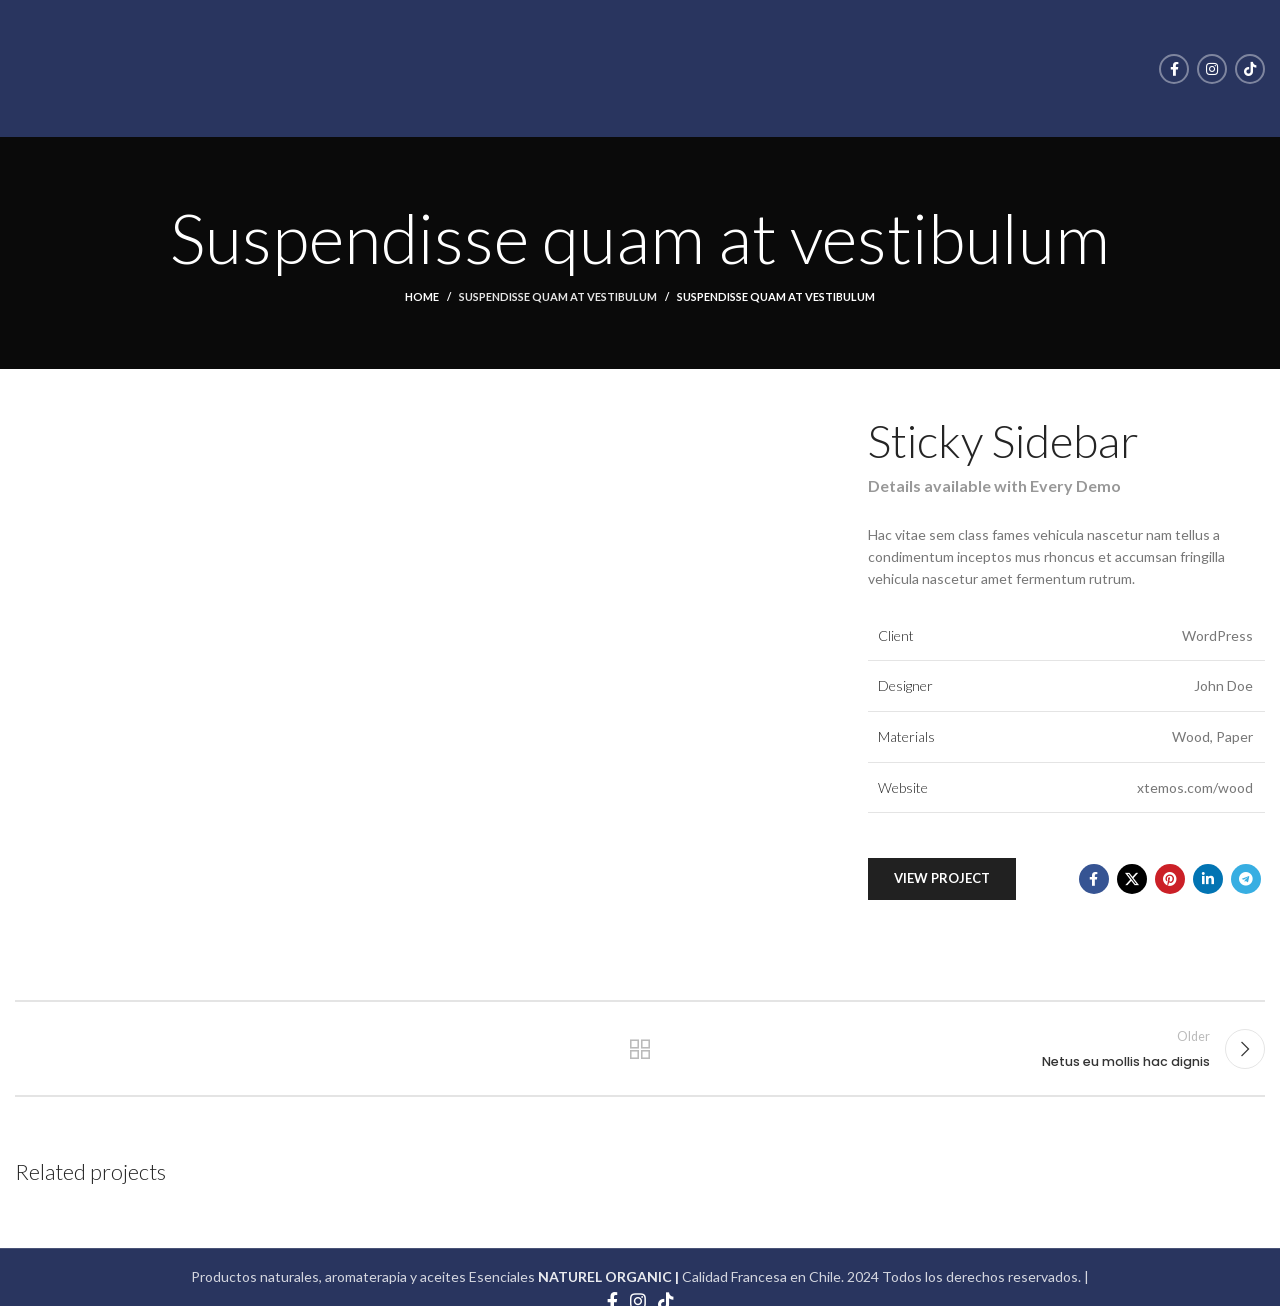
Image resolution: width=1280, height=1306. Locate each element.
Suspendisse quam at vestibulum (558, 296)
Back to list (640, 1049)
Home (422, 296)
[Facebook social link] (1174, 69)
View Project (942, 878)
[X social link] (1132, 879)
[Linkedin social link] (1208, 879)
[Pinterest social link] (1170, 879)
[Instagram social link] (1212, 69)
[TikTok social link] (1250, 69)
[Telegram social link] (1246, 879)
